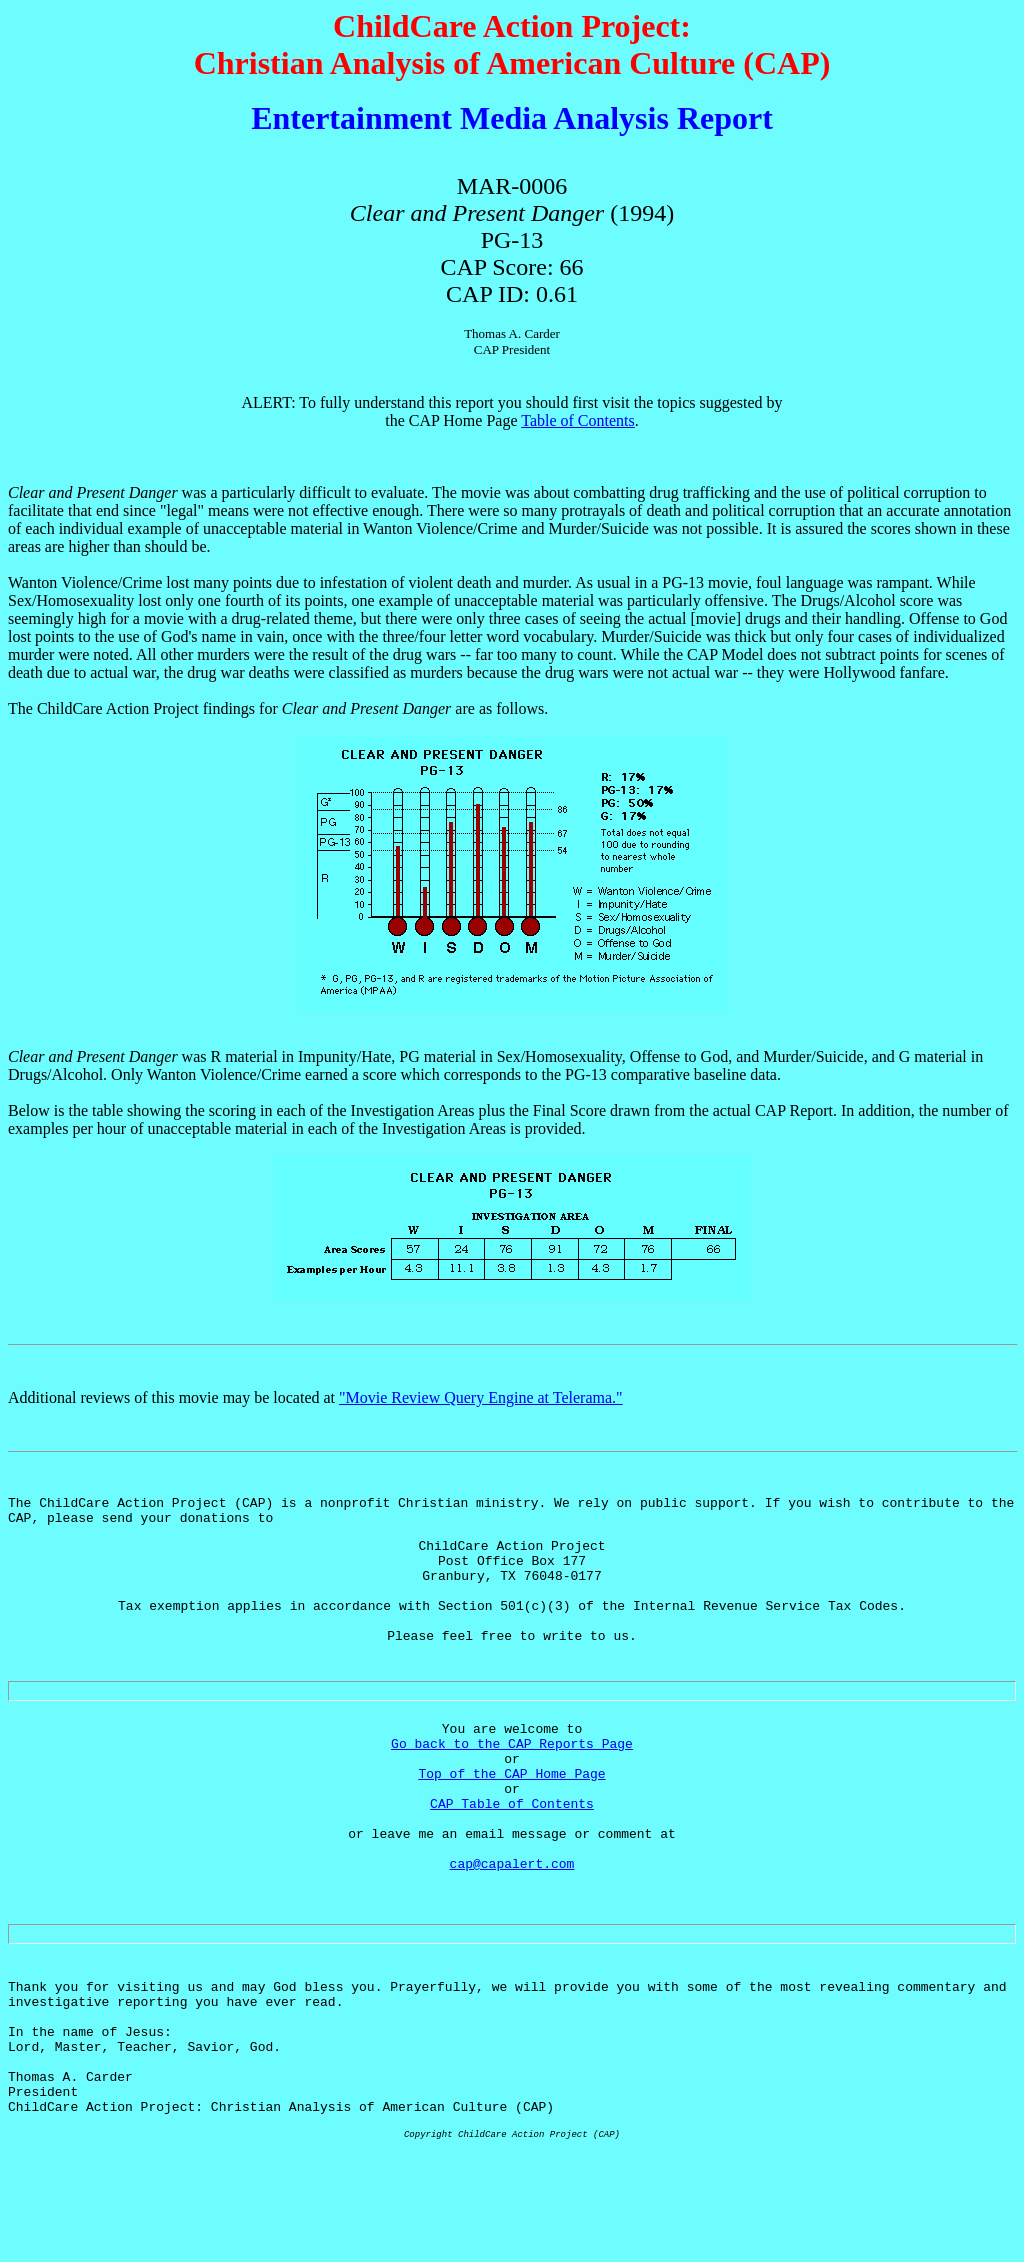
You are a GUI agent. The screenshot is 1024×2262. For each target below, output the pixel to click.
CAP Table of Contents (512, 1857)
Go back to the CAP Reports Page (512, 1785)
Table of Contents (578, 420)
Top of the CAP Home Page (511, 1821)
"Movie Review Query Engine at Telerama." (481, 1397)
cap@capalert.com (512, 1929)
